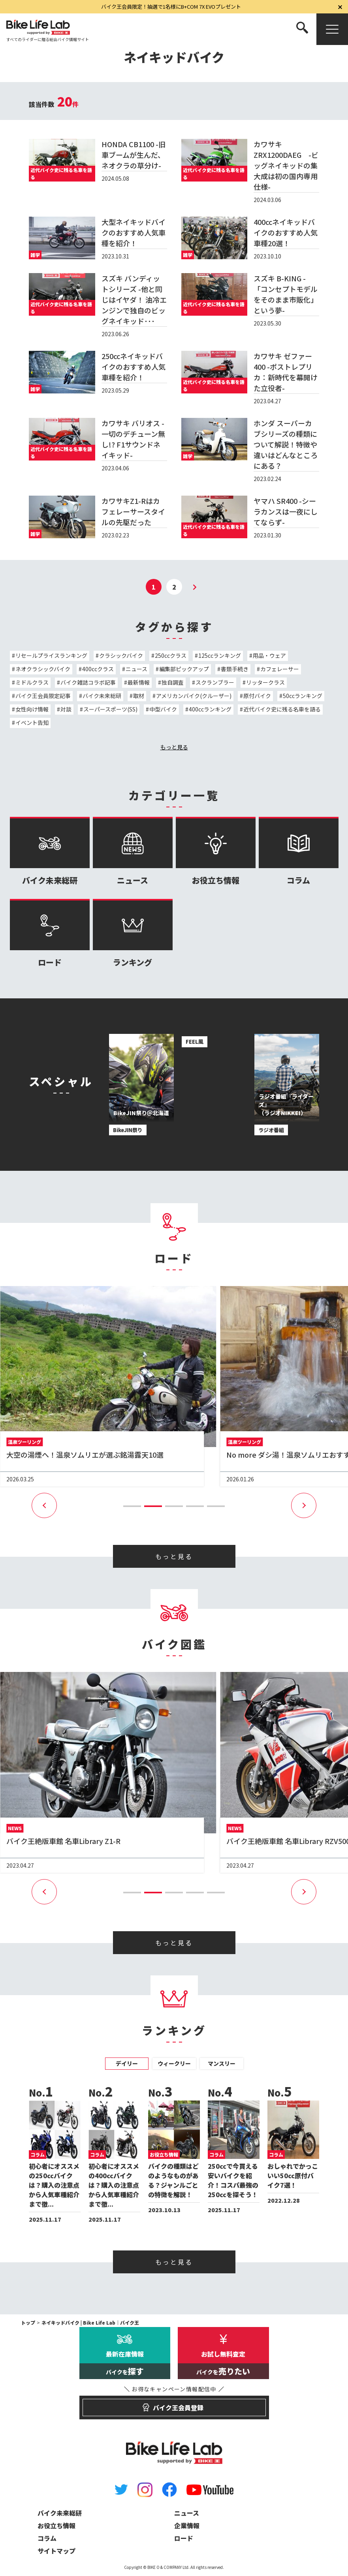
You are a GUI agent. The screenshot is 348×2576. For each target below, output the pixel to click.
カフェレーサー (279, 669)
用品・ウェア (269, 655)
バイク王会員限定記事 (43, 696)
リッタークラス (265, 682)
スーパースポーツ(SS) (110, 709)
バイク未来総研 (102, 696)
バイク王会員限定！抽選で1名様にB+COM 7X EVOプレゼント (171, 6)
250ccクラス (170, 655)
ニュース (136, 669)
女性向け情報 (32, 709)
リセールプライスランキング (51, 655)
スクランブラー (215, 682)
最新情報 (139, 682)
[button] (132, 1506)
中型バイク (163, 709)
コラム (299, 851)
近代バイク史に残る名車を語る (282, 709)
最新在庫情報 (124, 2364)
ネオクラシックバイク (42, 669)
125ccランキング (219, 655)
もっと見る (174, 747)
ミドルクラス (32, 682)
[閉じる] (340, 6)
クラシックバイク (121, 655)
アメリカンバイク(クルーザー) (193, 696)
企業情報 (186, 2525)
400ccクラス (98, 669)
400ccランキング (210, 709)
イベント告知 (32, 722)
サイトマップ (56, 2550)
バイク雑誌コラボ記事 (88, 682)
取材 (138, 696)
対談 (65, 709)
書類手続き (234, 669)
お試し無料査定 (223, 2364)
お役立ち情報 (216, 851)
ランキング (133, 933)
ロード (50, 933)
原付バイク (257, 696)
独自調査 (173, 682)
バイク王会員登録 (174, 2404)
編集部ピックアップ (184, 669)
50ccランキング (302, 696)
